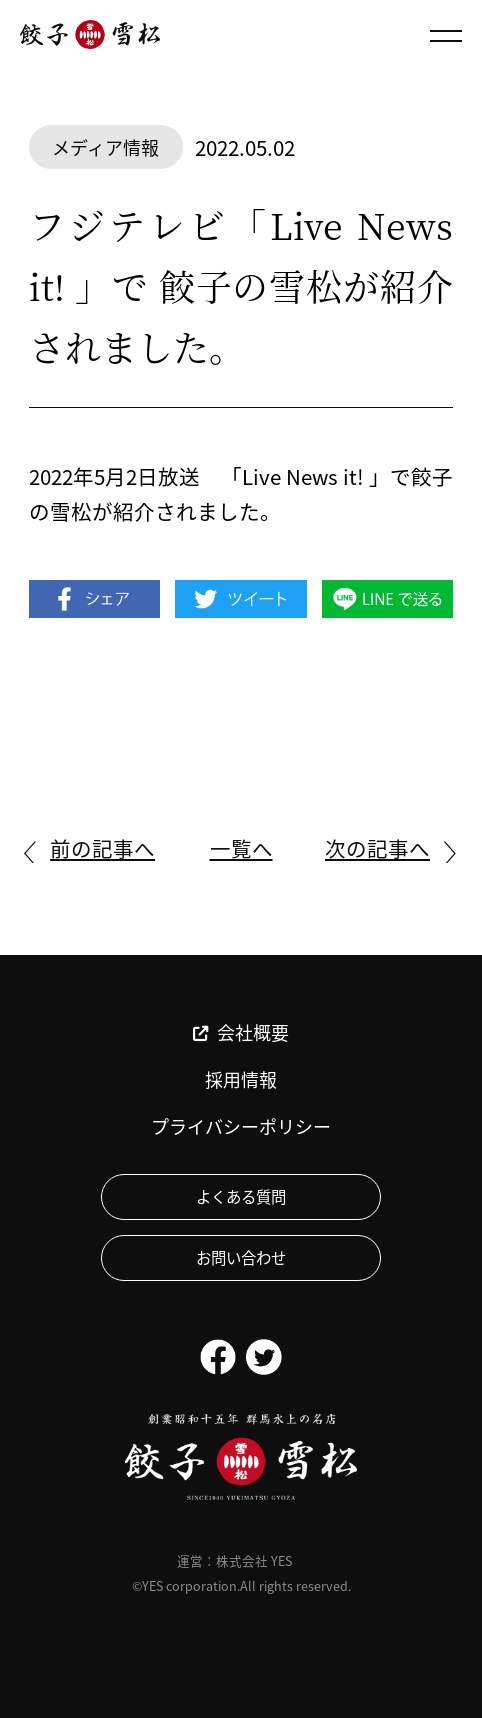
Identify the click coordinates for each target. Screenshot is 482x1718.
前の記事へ (102, 848)
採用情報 (241, 1079)
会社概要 (241, 1032)
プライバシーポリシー (241, 1126)
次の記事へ (377, 848)
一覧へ (241, 848)
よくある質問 (241, 1196)
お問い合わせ (241, 1257)
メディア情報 (105, 147)
